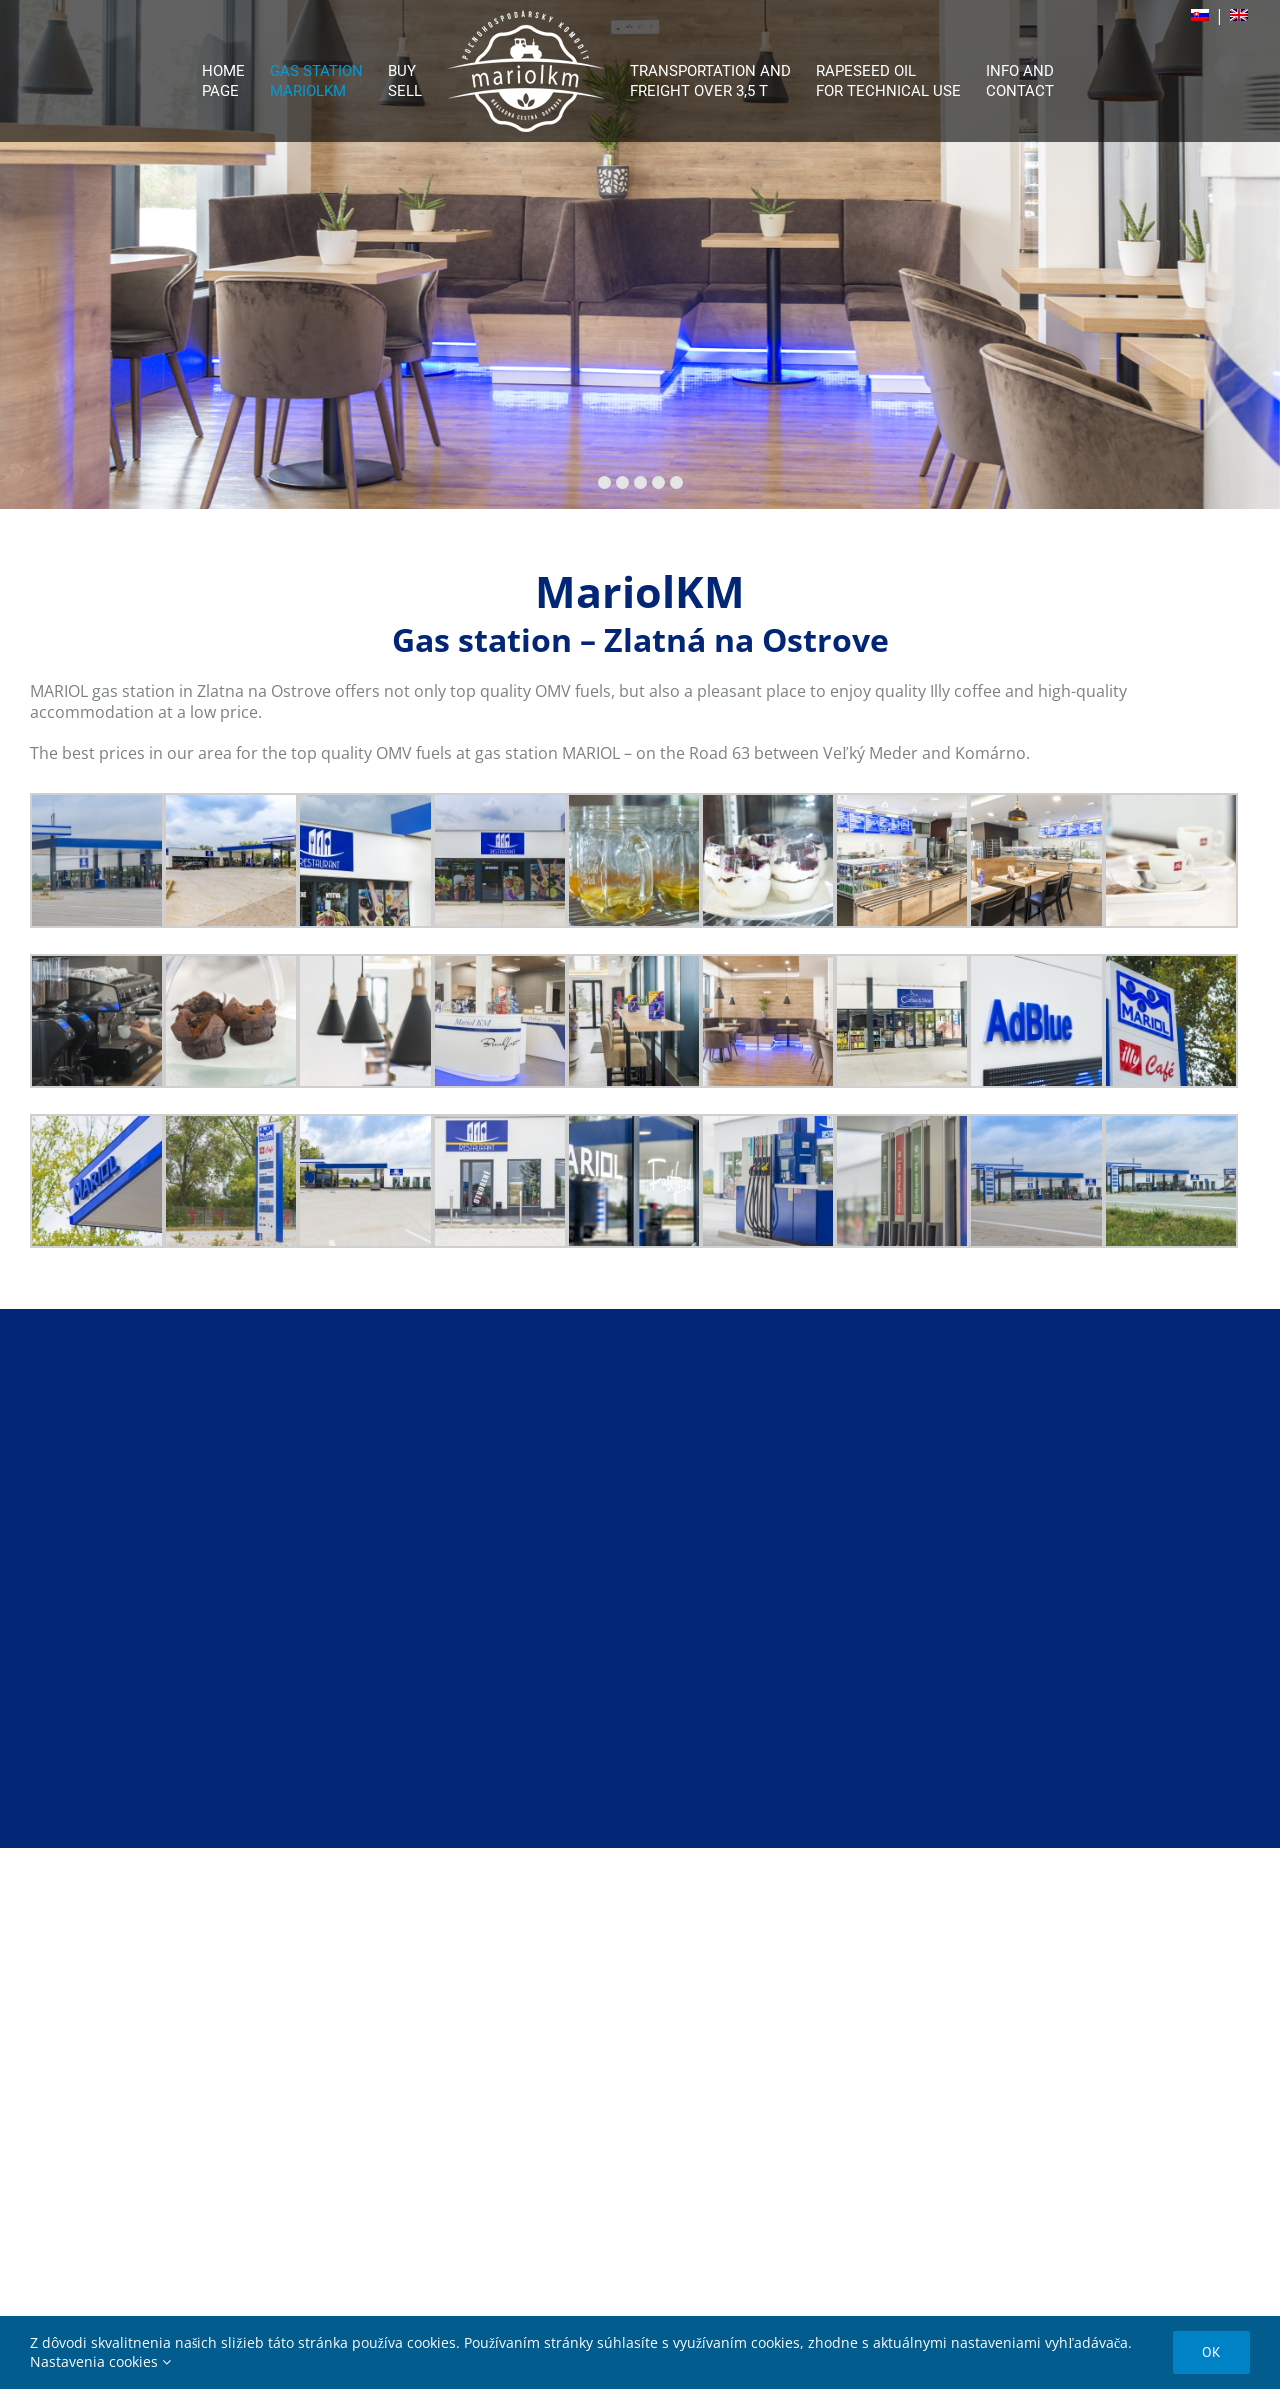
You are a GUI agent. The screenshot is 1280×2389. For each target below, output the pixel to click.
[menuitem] (236, 71)
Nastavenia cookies (100, 2361)
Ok (1211, 2352)
